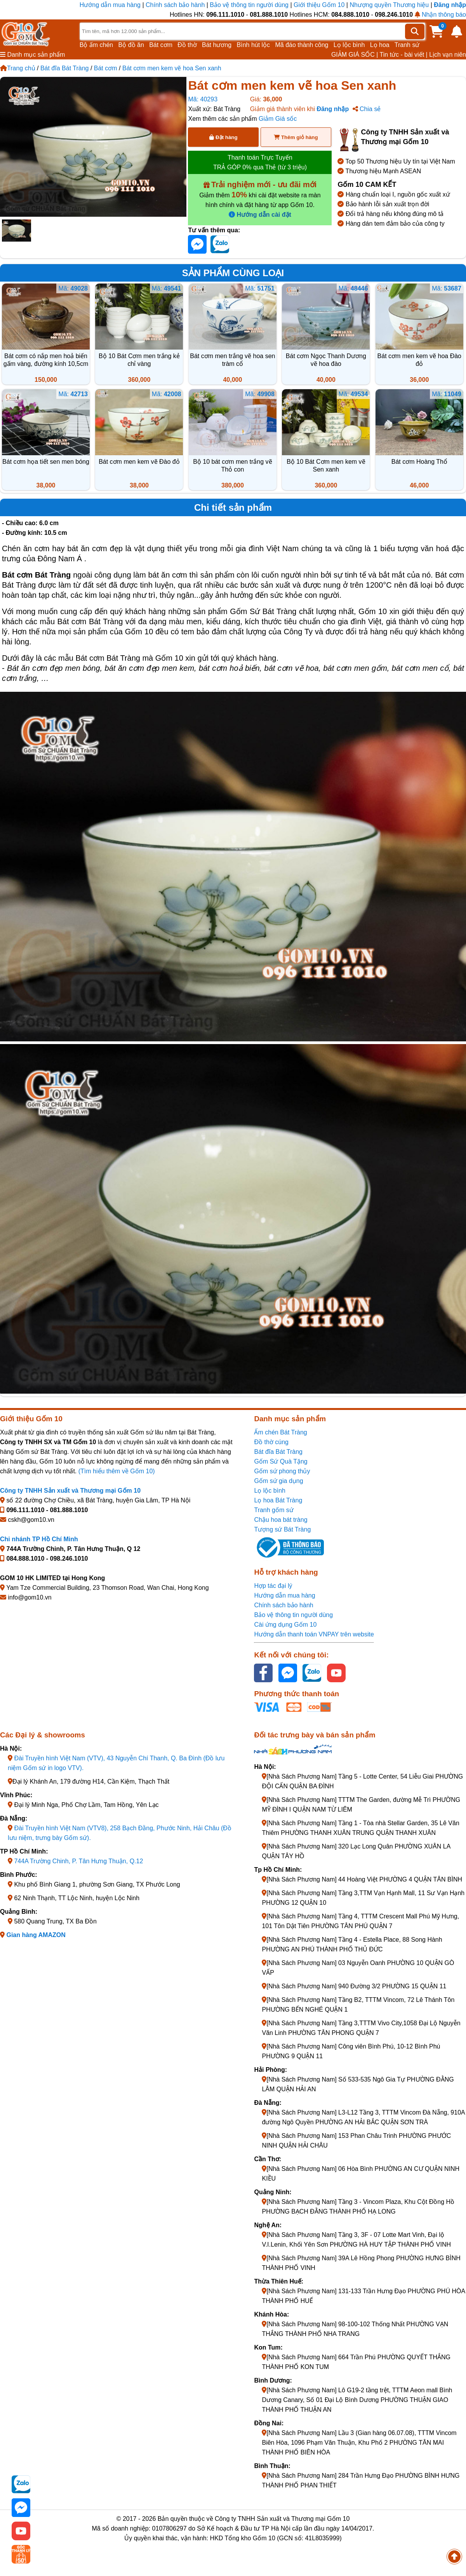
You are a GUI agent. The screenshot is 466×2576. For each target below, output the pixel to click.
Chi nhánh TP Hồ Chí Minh (39, 1539)
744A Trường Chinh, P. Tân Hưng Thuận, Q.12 (78, 1861)
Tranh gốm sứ (273, 1510)
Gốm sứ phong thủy (282, 1471)
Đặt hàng (223, 137)
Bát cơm (160, 45)
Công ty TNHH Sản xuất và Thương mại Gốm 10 (70, 1490)
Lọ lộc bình (349, 45)
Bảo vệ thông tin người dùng (249, 5)
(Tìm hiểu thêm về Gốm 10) (116, 1471)
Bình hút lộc (253, 45)
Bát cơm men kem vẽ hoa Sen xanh (171, 68)
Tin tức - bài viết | (404, 54)
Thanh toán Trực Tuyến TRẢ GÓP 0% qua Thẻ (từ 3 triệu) (260, 162)
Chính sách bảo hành (175, 5)
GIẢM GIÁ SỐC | (354, 54)
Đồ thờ (186, 45)
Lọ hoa (379, 45)
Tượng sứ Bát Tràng (282, 1529)
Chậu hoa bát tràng (280, 1519)
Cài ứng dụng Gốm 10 (285, 1624)
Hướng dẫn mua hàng (111, 5)
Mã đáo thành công (301, 45)
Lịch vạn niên (447, 54)
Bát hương (216, 45)
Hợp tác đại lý (273, 1585)
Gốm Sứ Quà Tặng (280, 1461)
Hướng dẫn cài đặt (260, 214)
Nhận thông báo (440, 14)
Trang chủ (17, 68)
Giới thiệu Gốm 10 (320, 5)
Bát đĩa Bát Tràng (64, 68)
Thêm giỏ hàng (296, 137)
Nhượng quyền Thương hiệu (389, 5)
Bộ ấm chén (96, 45)
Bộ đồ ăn (131, 45)
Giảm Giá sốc (278, 118)
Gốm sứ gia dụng (278, 1481)
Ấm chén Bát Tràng (280, 1432)
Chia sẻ (367, 109)
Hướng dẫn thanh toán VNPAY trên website (314, 1634)
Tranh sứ (407, 45)
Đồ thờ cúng (271, 1442)
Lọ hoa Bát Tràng (278, 1500)
